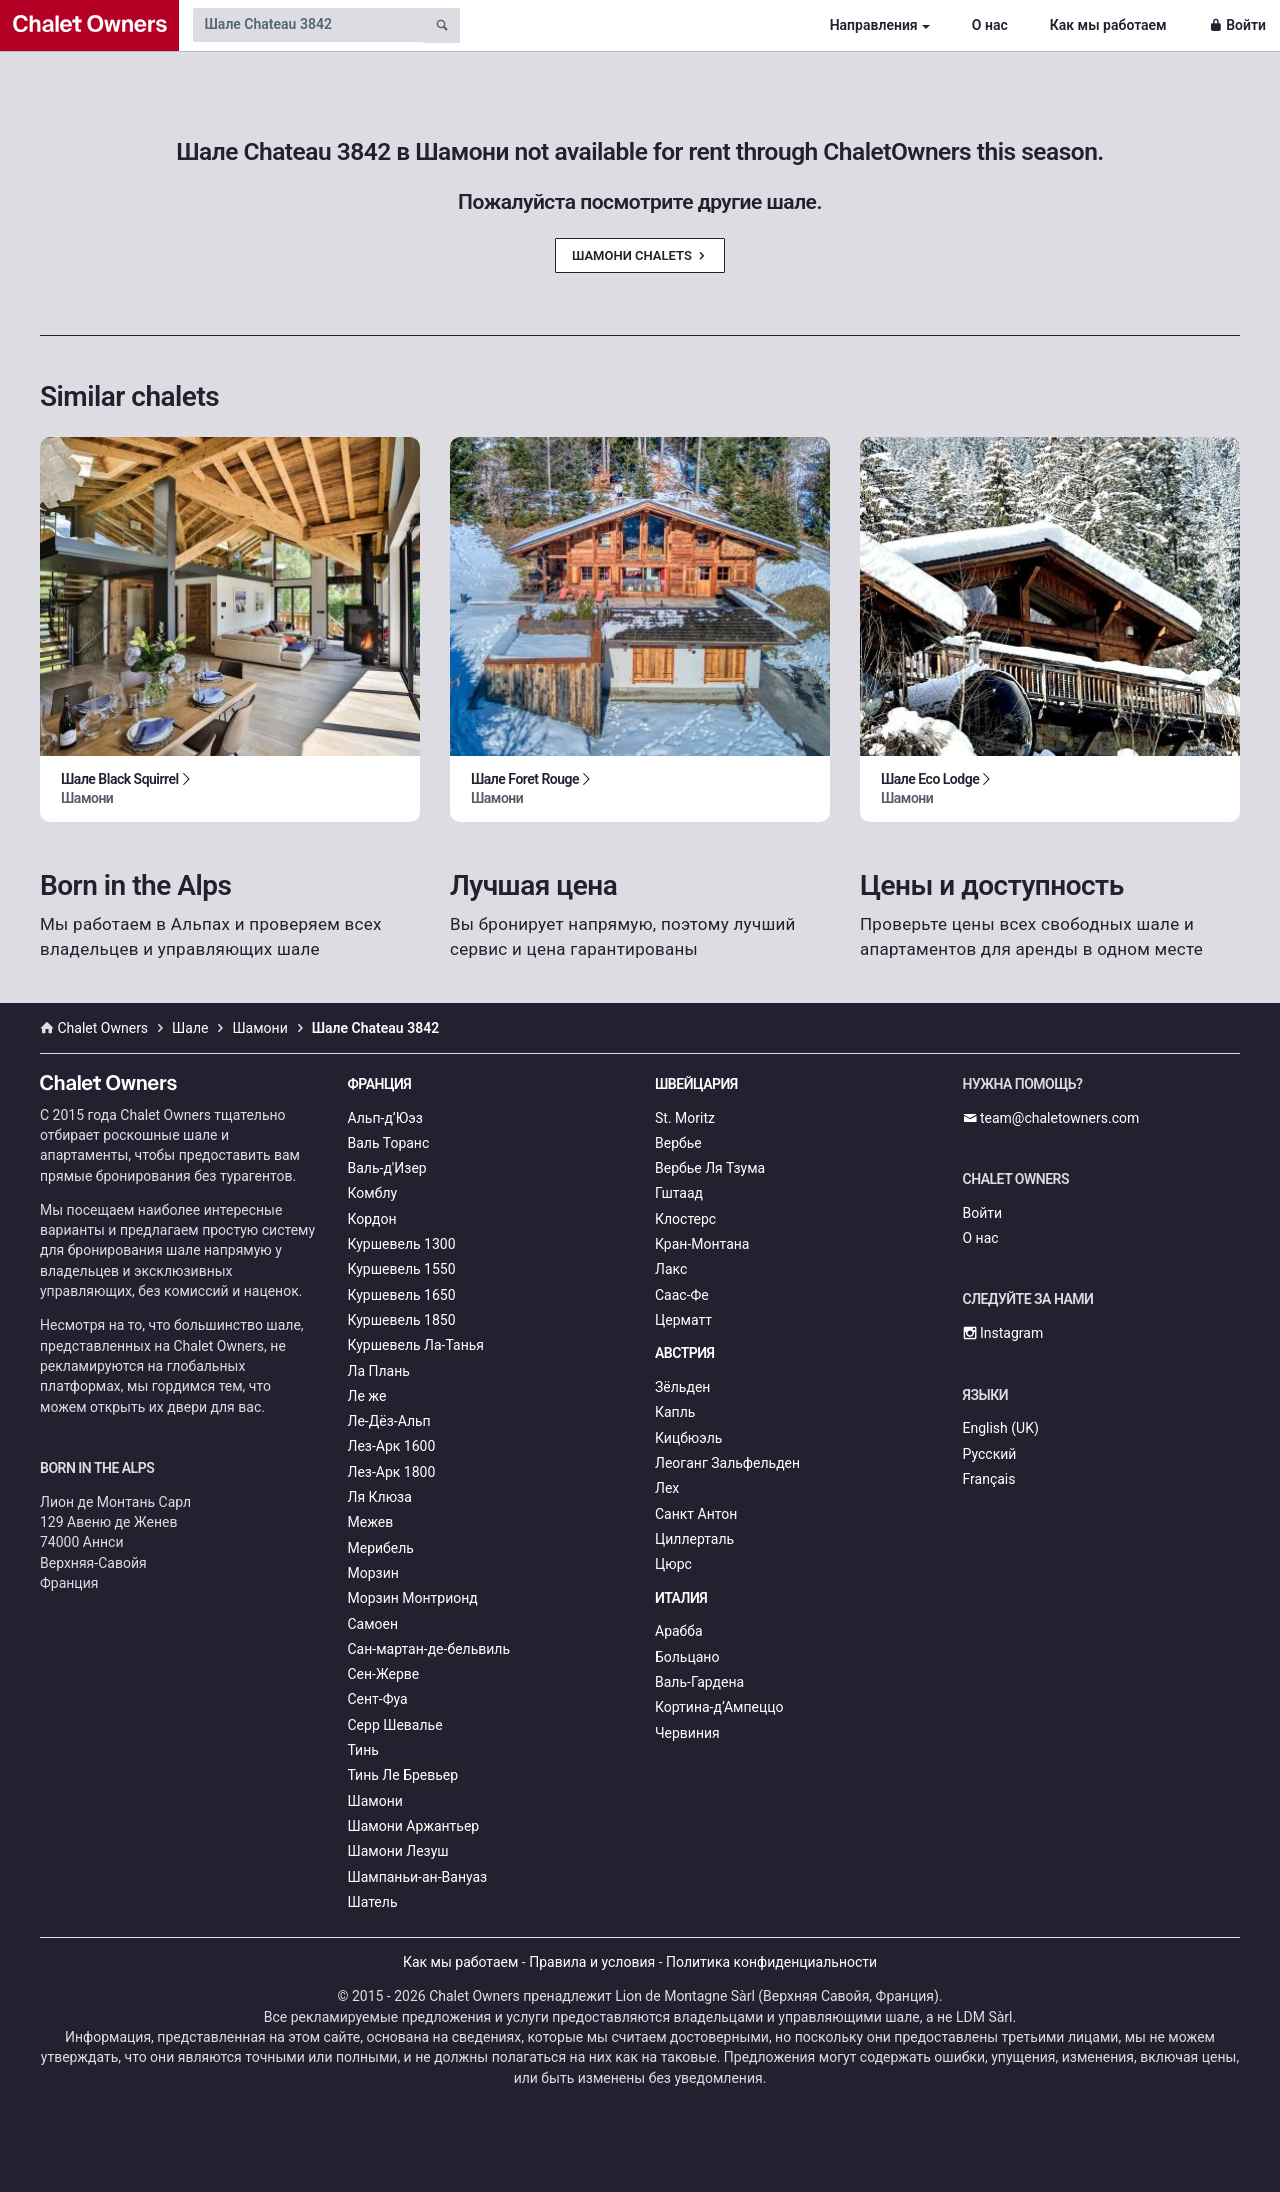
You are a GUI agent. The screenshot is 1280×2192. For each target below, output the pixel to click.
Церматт (683, 1320)
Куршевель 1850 (402, 1320)
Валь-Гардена (699, 1682)
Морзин (373, 1573)
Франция (380, 1084)
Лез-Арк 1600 (392, 1446)
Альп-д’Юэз (385, 1118)
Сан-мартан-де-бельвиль (429, 1649)
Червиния (687, 1733)
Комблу (373, 1193)
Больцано (687, 1657)
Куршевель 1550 (402, 1269)
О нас (990, 25)
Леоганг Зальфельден (727, 1463)
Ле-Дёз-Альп (389, 1421)
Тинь (363, 1750)
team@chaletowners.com (1051, 1118)
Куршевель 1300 (402, 1244)
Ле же (367, 1396)
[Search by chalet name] (308, 25)
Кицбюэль (688, 1438)
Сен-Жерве (384, 1674)
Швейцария (696, 1084)
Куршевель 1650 (402, 1295)
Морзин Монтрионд (413, 1598)
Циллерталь (694, 1539)
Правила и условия (592, 1962)
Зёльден (682, 1387)
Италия (681, 1598)
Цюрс (673, 1564)
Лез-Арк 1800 (392, 1472)
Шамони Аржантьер (414, 1826)
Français (989, 1479)
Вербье (678, 1143)
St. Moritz (685, 1118)
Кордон (372, 1219)
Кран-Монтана (702, 1244)
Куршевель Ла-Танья (416, 1345)
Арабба (679, 1631)
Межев (371, 1522)
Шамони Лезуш (398, 1851)
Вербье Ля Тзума (710, 1168)
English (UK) (1001, 1428)
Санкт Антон (696, 1514)
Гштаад (679, 1193)
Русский (990, 1454)
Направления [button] (874, 25)
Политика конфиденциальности (771, 1962)
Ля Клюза (380, 1497)
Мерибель (381, 1548)
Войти (1237, 25)
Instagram (1003, 1333)
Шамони (375, 1801)
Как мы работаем (1108, 25)
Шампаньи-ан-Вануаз (418, 1877)
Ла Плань (379, 1371)
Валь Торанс (389, 1143)
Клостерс (685, 1219)
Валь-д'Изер (387, 1168)
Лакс (671, 1269)
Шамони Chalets (640, 255)
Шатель (373, 1902)
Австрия (685, 1353)
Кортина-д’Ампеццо (719, 1707)
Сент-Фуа (378, 1699)
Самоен (373, 1624)
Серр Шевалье (395, 1725)
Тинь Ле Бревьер (403, 1775)
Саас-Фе (682, 1295)
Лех (667, 1488)
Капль (675, 1412)
